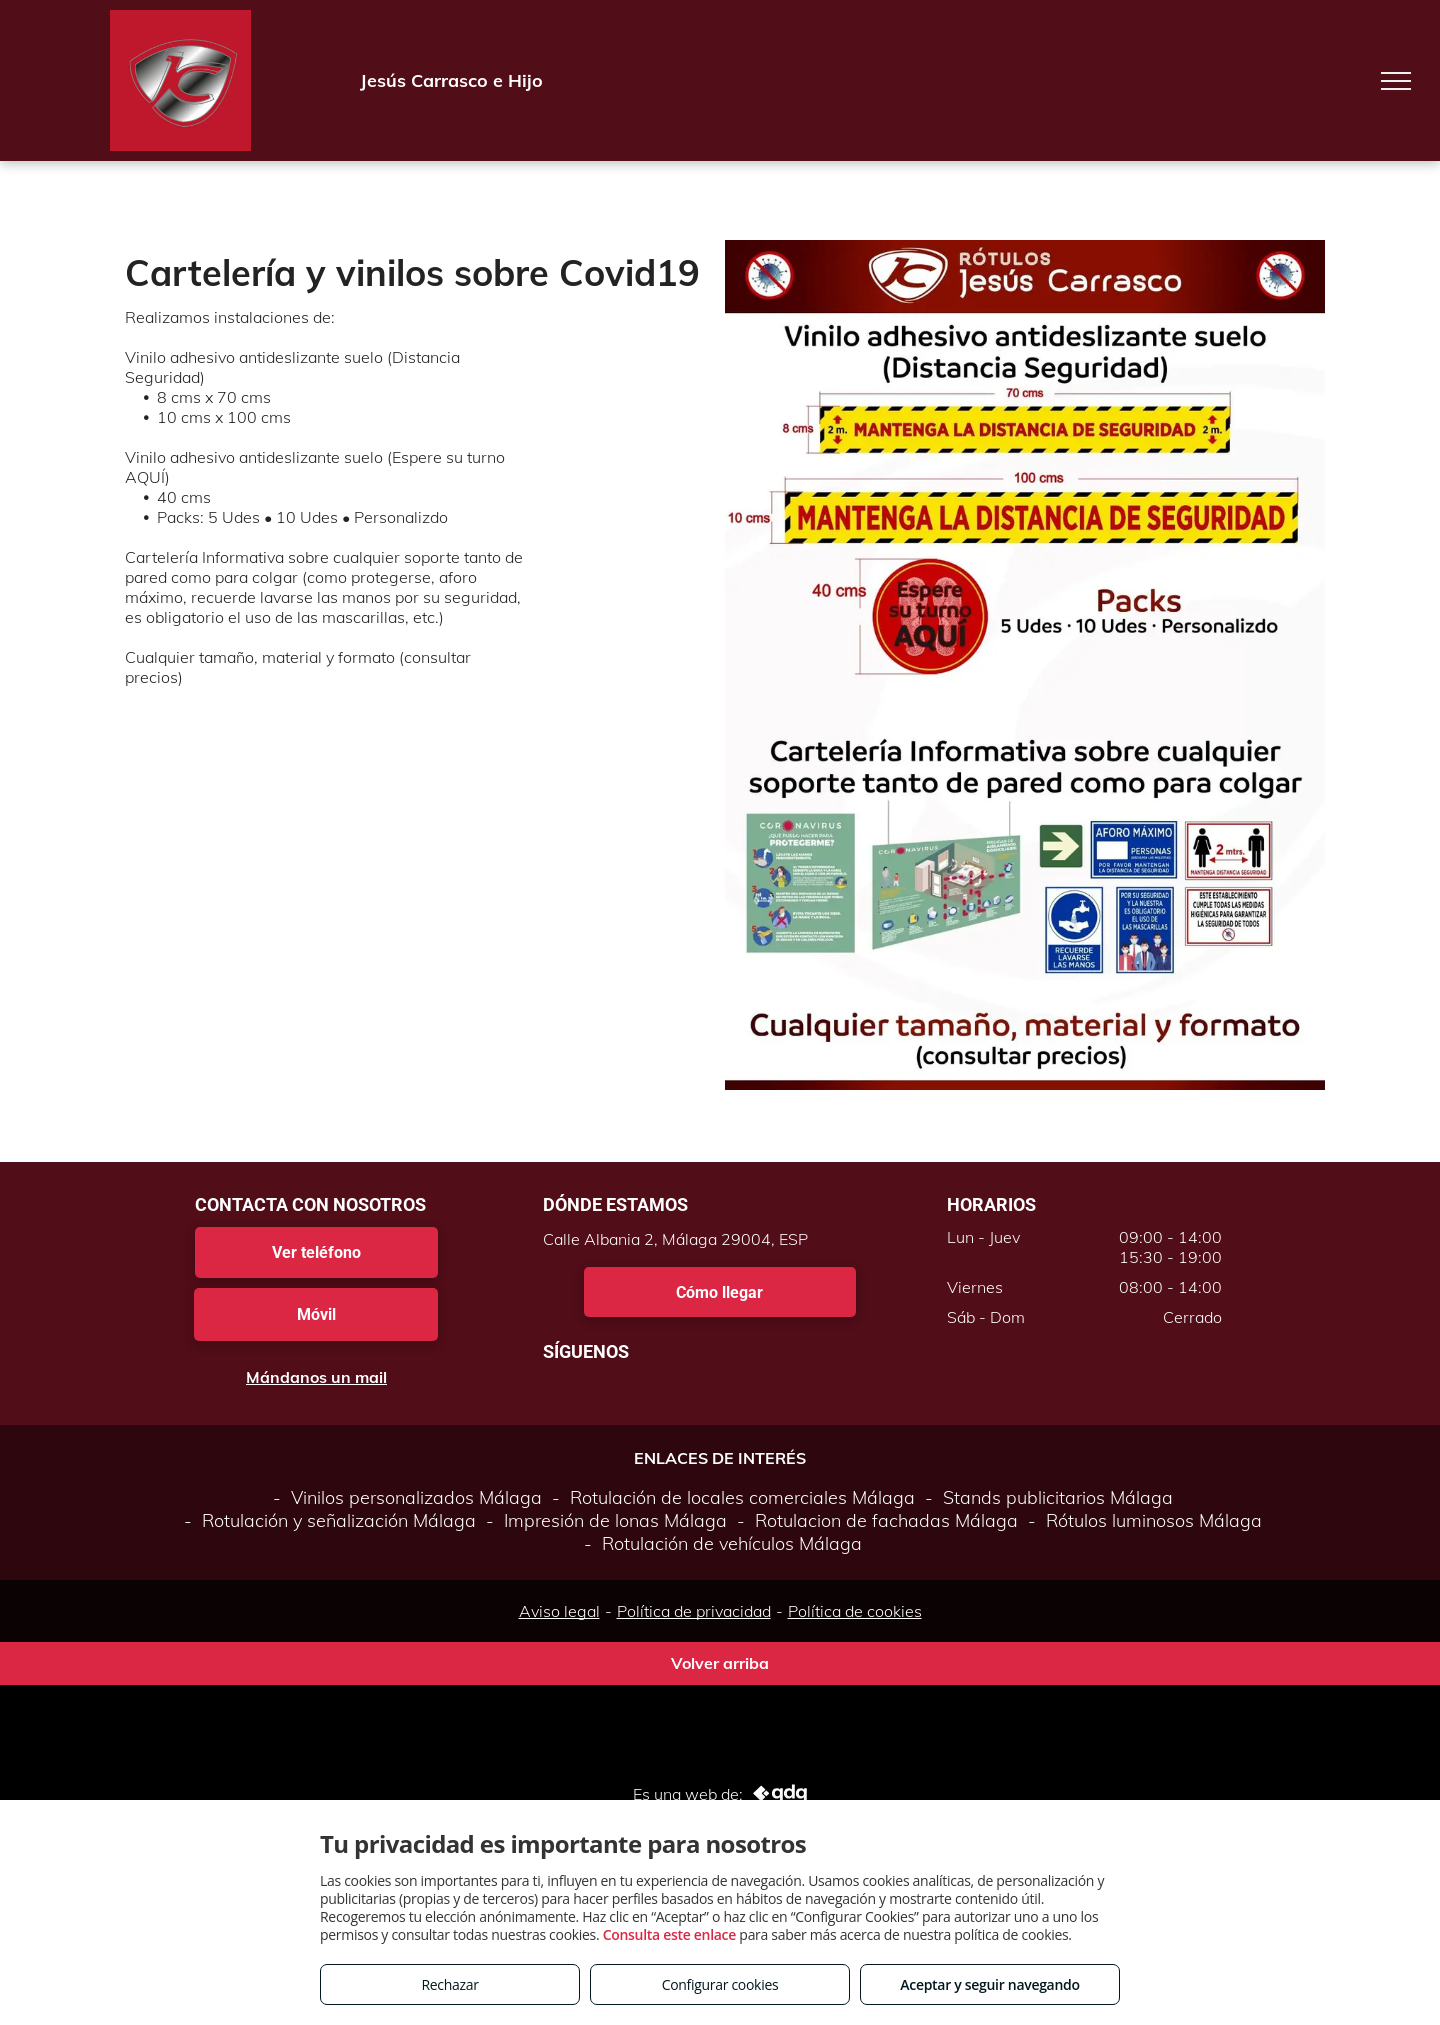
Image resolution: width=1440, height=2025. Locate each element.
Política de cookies (855, 1611)
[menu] (1396, 81)
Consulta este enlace (669, 1934)
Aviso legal (559, 1611)
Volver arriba (720, 1663)
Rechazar (449, 1984)
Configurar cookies (720, 1984)
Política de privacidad (694, 1611)
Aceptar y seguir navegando (989, 1984)
